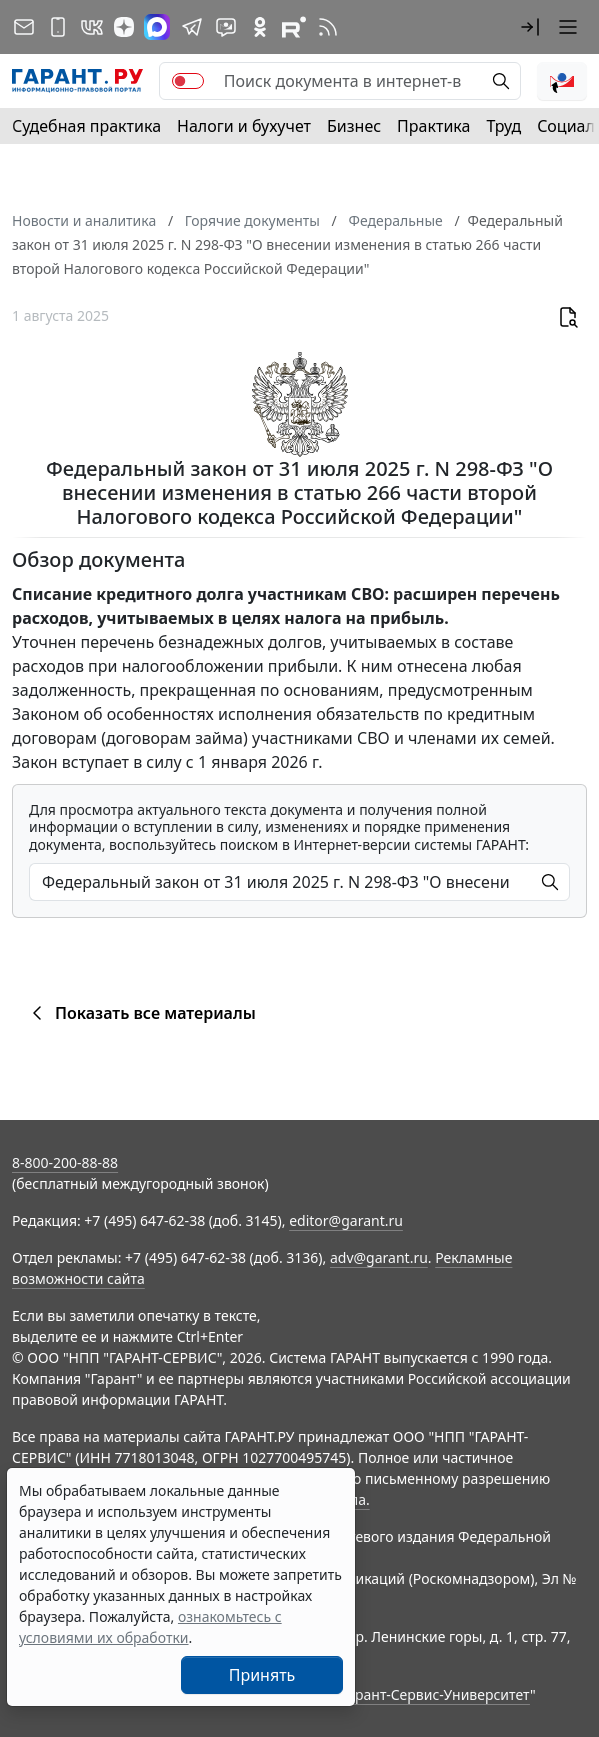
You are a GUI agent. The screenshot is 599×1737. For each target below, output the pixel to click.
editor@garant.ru (346, 1220)
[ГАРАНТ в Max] (157, 27)
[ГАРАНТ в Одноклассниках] (260, 27)
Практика (433, 126)
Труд (503, 126)
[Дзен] (124, 27)
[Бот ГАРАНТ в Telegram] (226, 27)
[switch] (188, 81)
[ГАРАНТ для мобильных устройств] (58, 27)
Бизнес (354, 126)
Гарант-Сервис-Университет (435, 1694)
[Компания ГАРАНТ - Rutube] (294, 27)
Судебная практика (86, 126)
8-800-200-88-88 (65, 1162)
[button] (530, 27)
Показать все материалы (140, 1013)
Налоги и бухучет (244, 126)
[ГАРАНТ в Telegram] (192, 27)
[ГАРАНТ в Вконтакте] (92, 27)
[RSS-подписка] (328, 27)
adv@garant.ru (379, 1257)
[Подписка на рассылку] (24, 27)
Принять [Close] (262, 1675)
